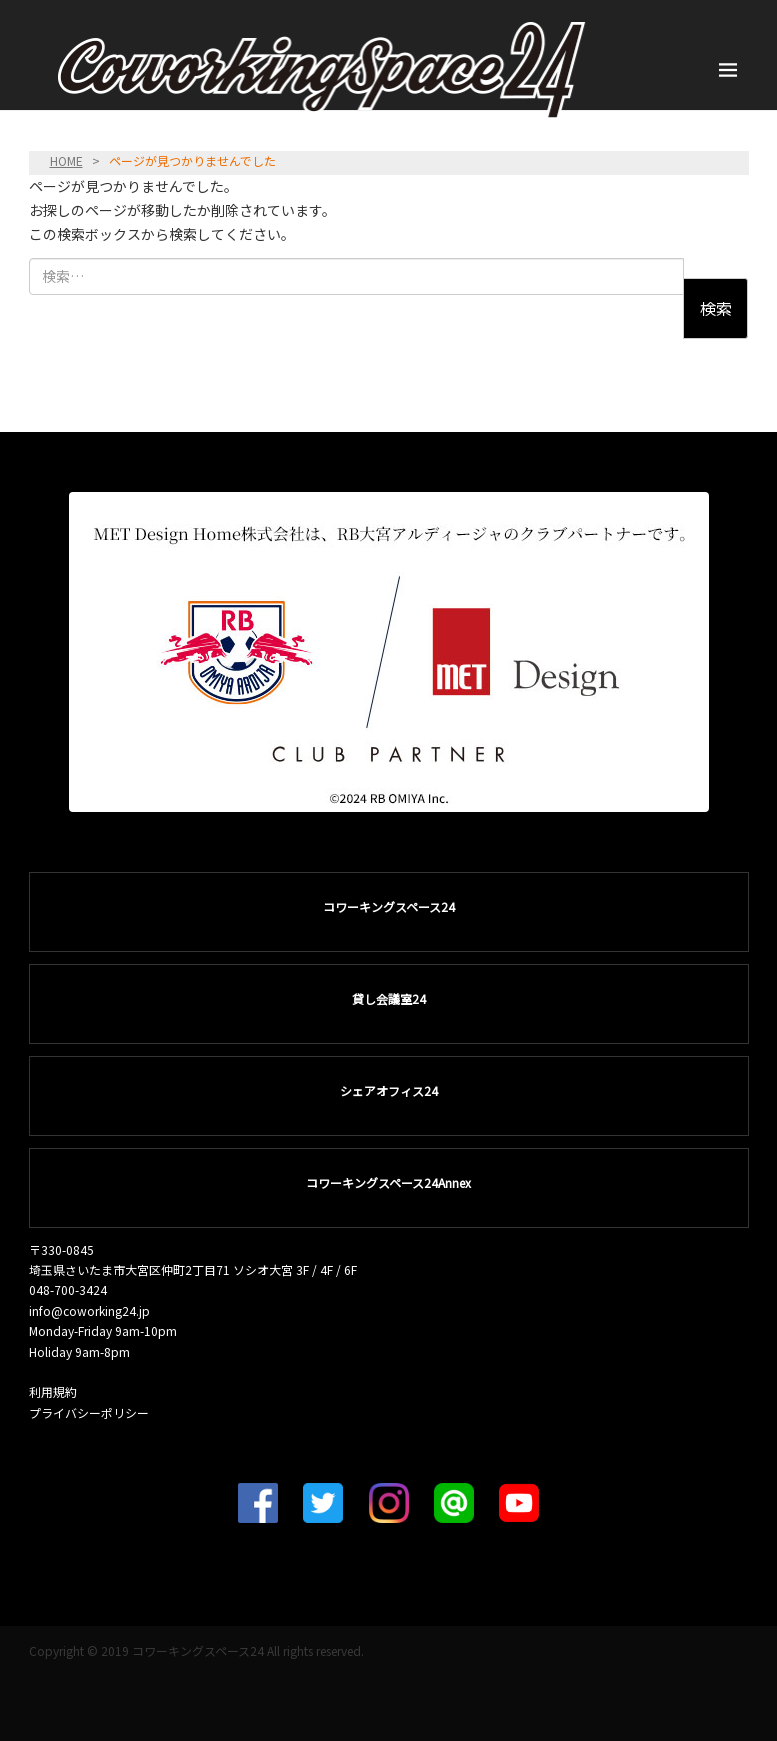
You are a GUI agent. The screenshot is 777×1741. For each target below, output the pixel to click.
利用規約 (53, 1391)
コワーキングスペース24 (389, 906)
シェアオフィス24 (389, 1090)
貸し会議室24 (389, 998)
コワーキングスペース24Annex (388, 1182)
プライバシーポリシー (89, 1412)
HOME (66, 160)
